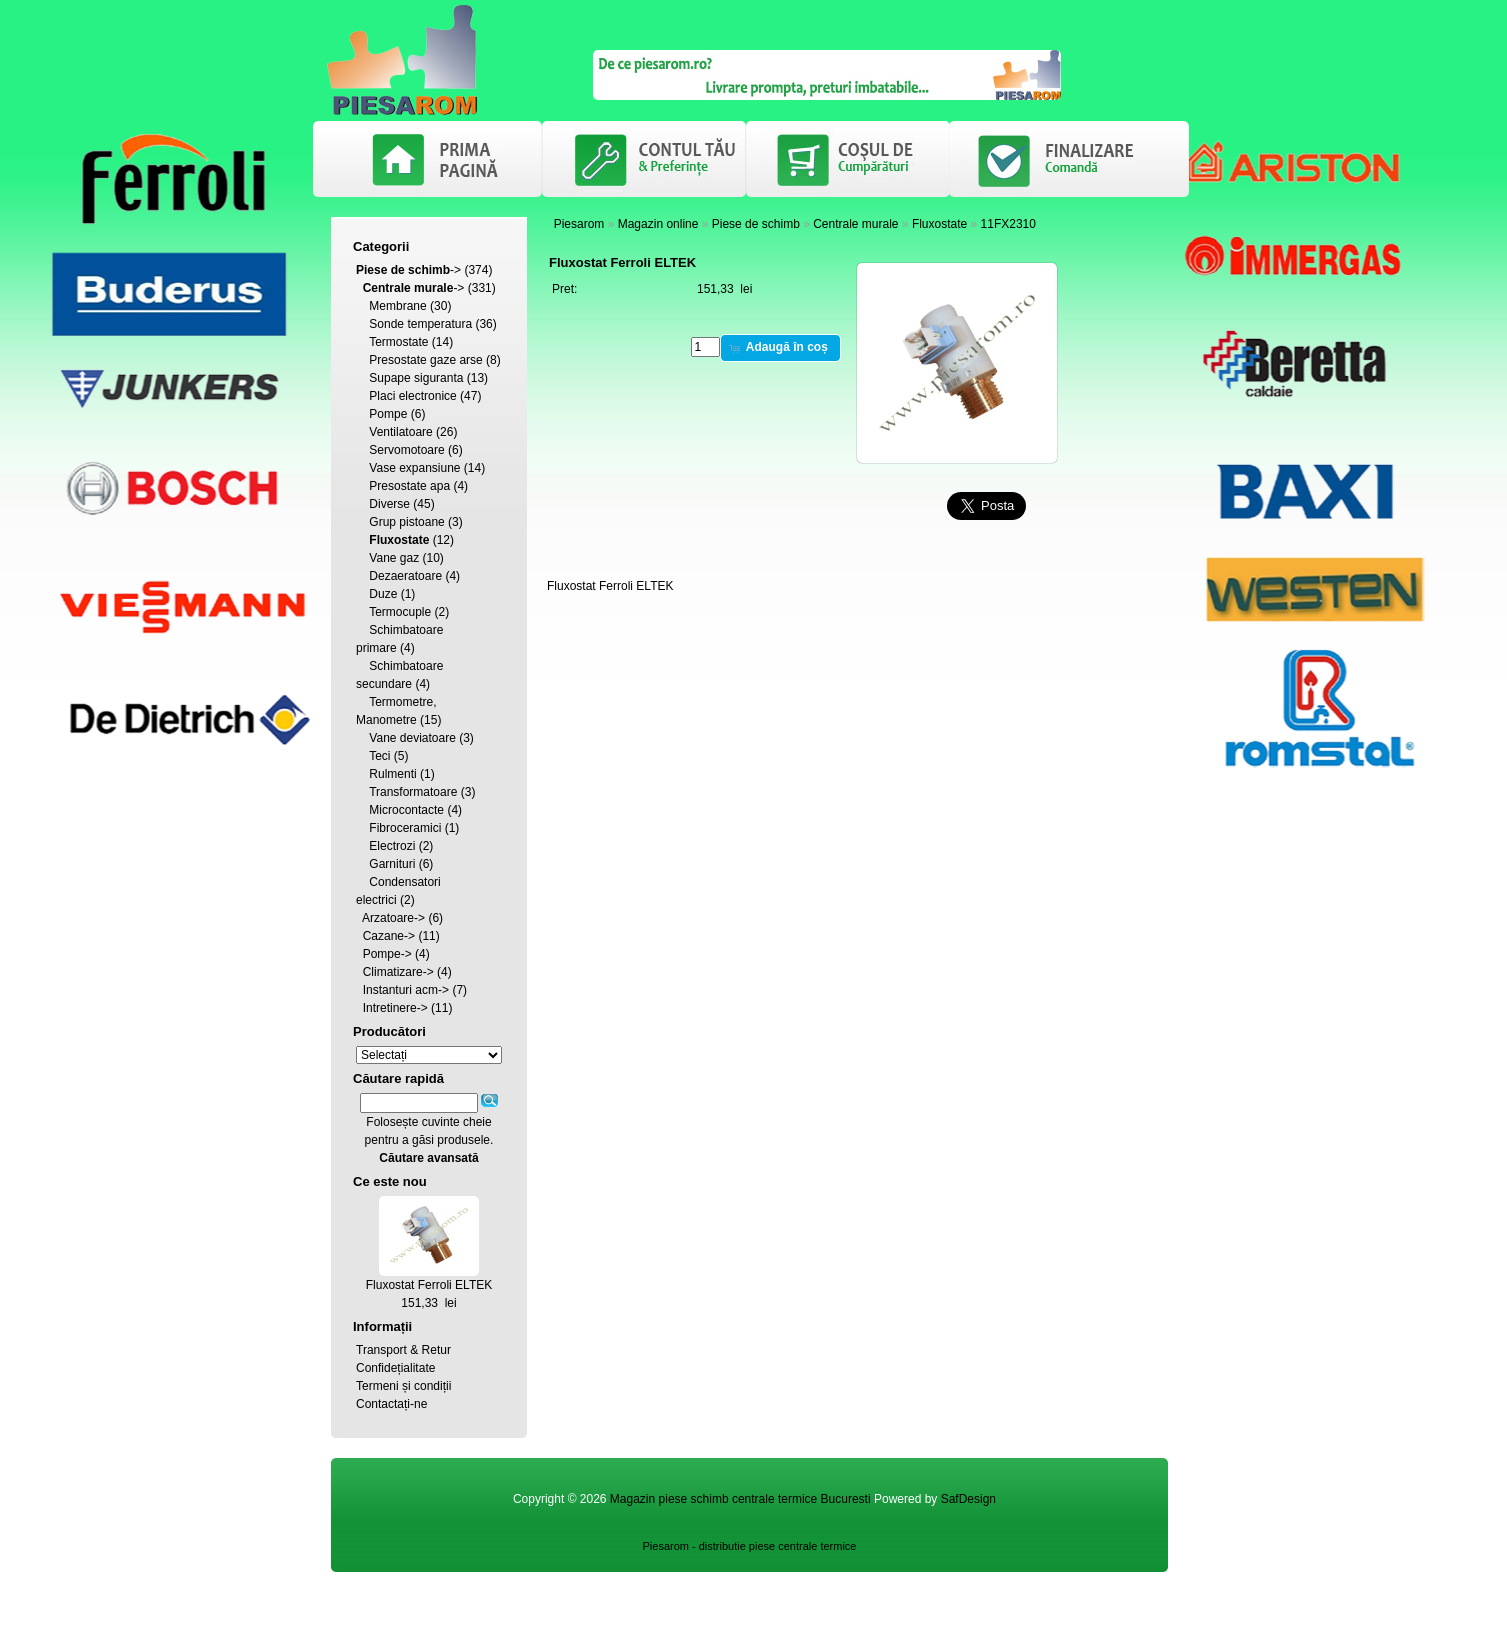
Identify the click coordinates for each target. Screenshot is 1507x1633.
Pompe (388, 414)
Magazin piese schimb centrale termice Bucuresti (740, 1499)
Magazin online (658, 224)
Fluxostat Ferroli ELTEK (429, 1285)
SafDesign (968, 1499)
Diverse (389, 504)
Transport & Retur (403, 1350)
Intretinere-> (395, 1008)
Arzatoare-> (393, 918)
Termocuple (400, 612)
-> (408, 270)
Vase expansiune (414, 468)
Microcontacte (406, 810)
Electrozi (392, 846)
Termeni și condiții (403, 1386)
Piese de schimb (756, 224)
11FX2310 (1008, 224)
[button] (780, 348)
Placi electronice (412, 396)
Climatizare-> (398, 972)
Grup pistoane (406, 522)
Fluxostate (939, 224)
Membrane (397, 306)
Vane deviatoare (412, 738)
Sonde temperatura (420, 324)
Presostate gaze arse (425, 360)
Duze (383, 594)
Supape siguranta (416, 378)
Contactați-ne (391, 1404)
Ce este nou (390, 1181)
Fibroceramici (405, 828)
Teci (379, 756)
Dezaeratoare (405, 576)
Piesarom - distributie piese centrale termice (750, 1546)
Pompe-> (387, 954)
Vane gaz (394, 558)
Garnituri (392, 864)
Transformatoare (413, 792)
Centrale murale (855, 224)
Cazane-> (389, 936)
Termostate (398, 342)
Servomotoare (406, 450)
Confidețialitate (395, 1368)
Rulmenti (392, 774)
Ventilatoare (400, 432)
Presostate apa (409, 486)
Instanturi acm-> (406, 990)
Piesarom (579, 224)
